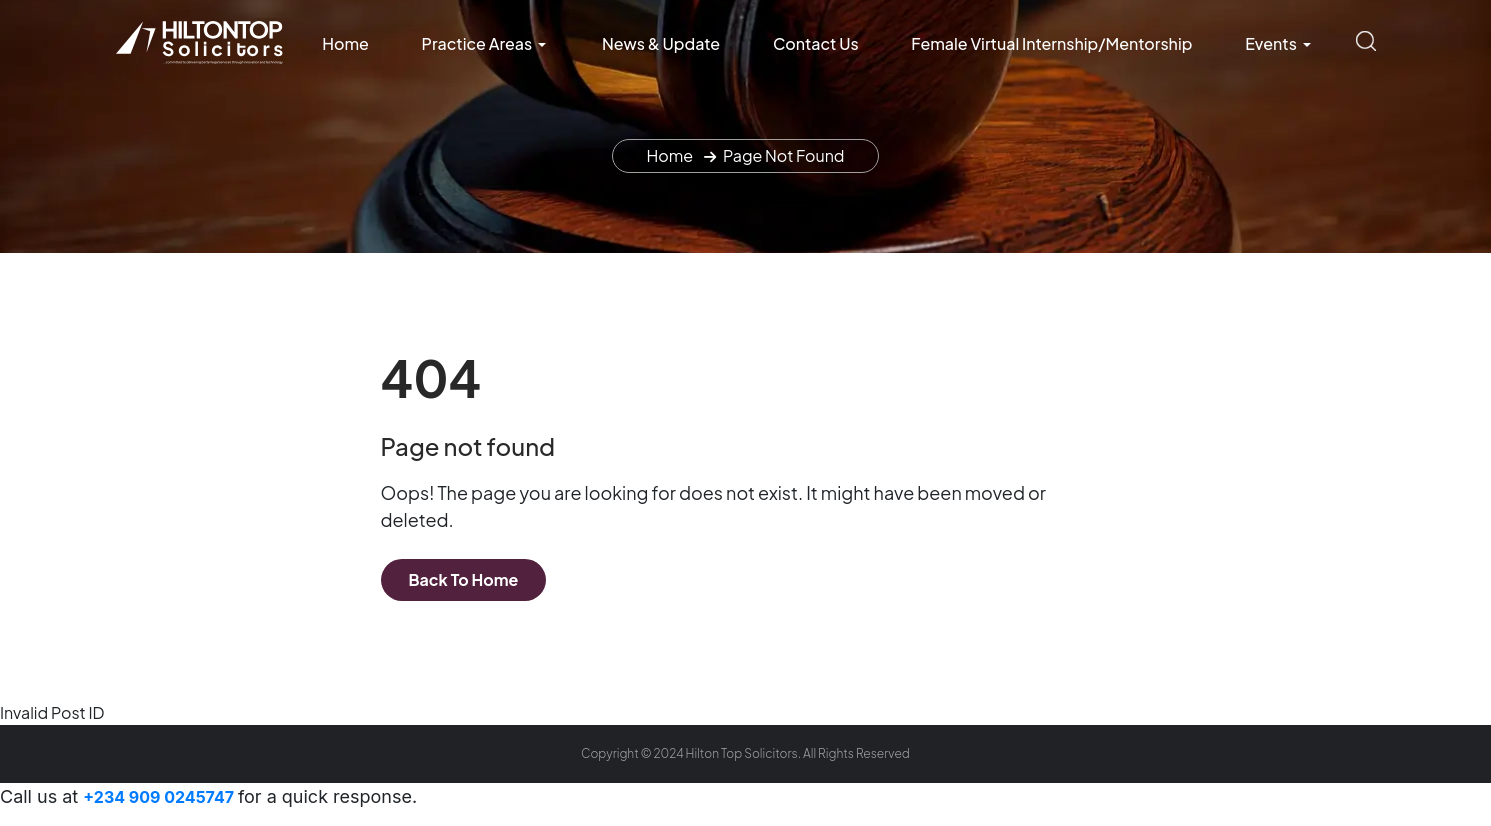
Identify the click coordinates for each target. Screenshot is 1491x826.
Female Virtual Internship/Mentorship (1051, 43)
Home (345, 43)
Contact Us (816, 43)
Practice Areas (477, 43)
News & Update (661, 43)
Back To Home (464, 579)
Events (1271, 43)
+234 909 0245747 (160, 797)
